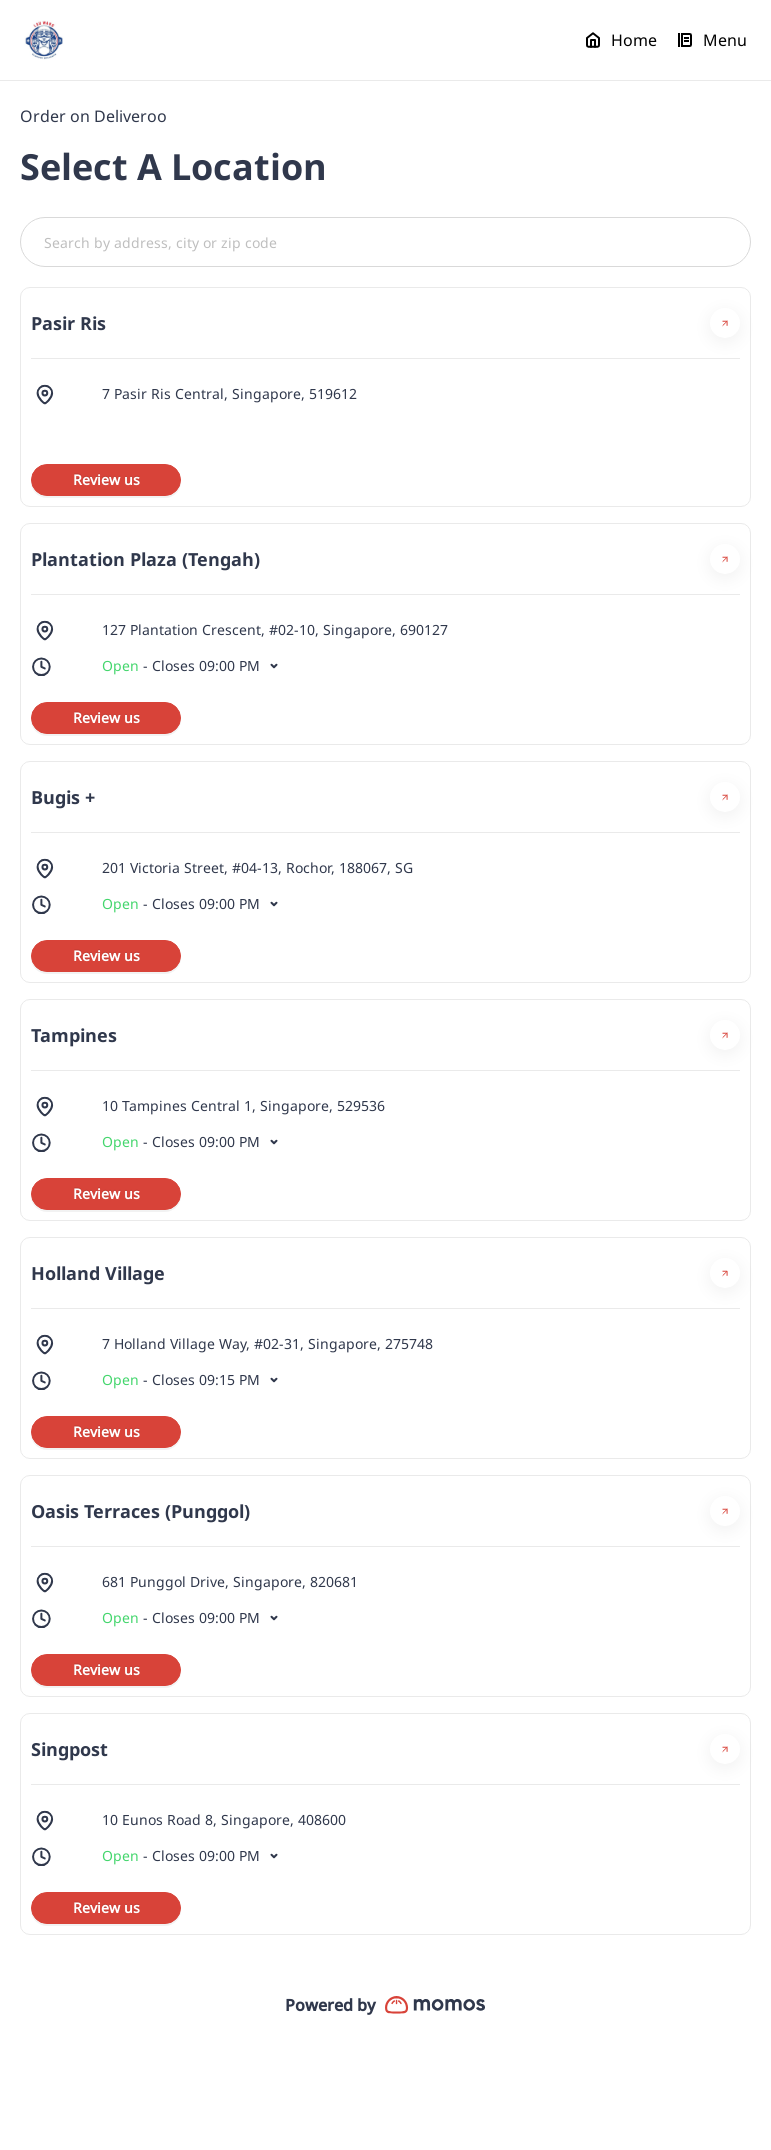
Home (621, 40)
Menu (712, 40)
